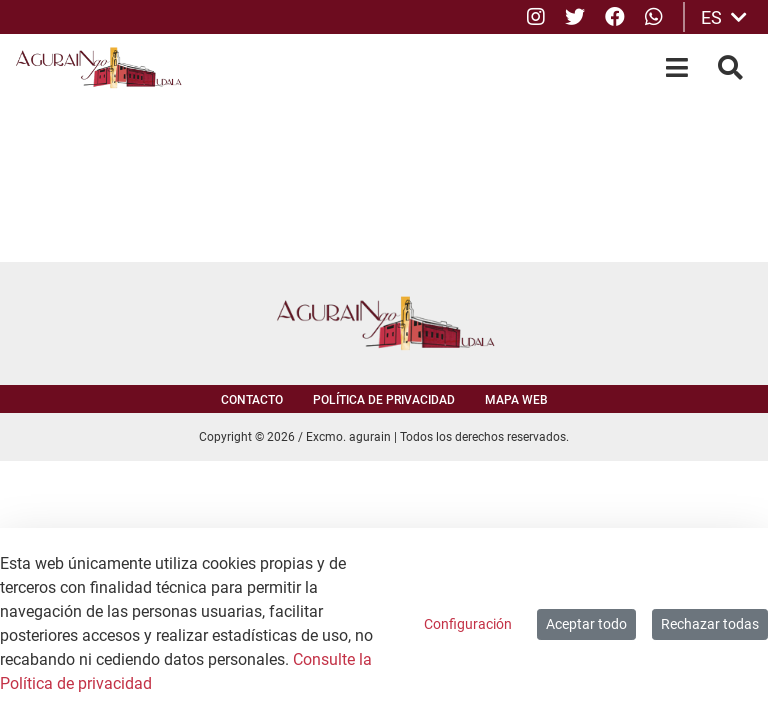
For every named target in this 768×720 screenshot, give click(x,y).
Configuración (468, 624)
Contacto (252, 400)
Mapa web (516, 400)
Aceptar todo (586, 624)
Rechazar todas (710, 624)
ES (724, 17)
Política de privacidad (384, 400)
